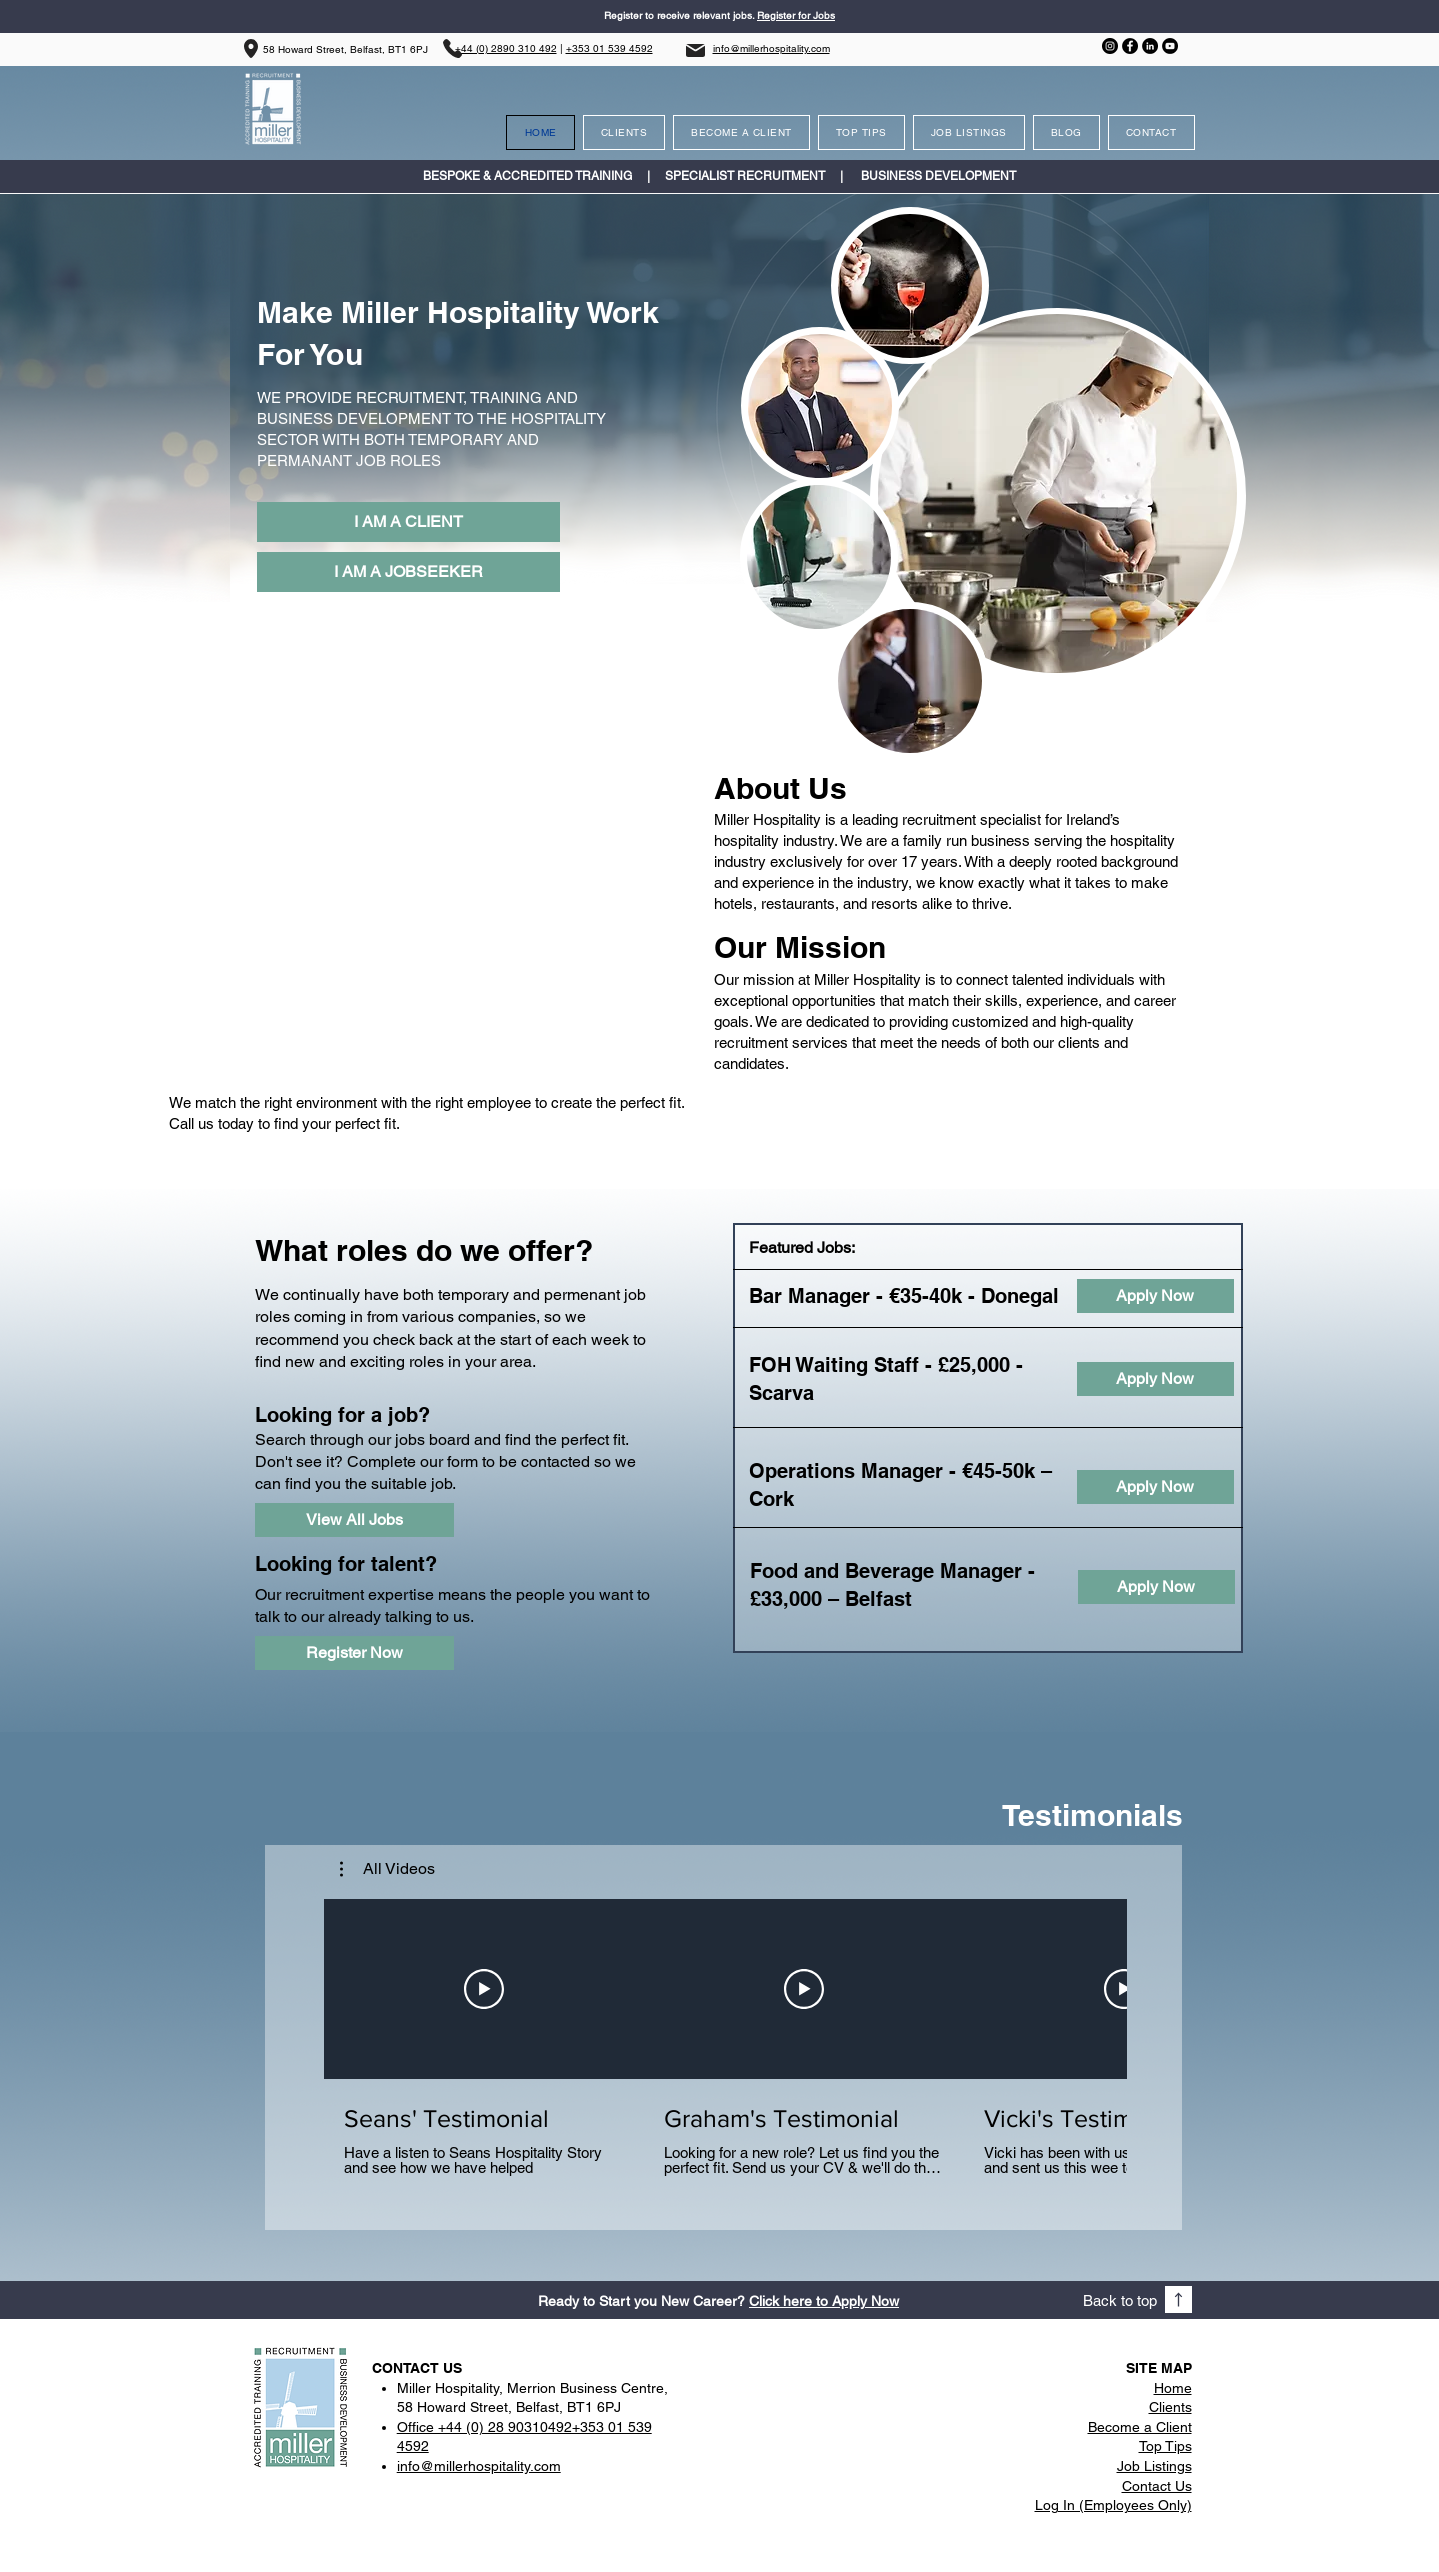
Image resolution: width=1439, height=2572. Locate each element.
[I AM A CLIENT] (408, 522)
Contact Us (1157, 2486)
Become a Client (1140, 2427)
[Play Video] (484, 1989)
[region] (1058, 495)
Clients (1170, 2407)
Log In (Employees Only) (1113, 2505)
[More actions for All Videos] (387, 1869)
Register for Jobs (796, 15)
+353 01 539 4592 (609, 48)
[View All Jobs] (354, 1520)
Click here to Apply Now (824, 2301)
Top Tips (1165, 2446)
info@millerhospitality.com (771, 48)
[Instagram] (1110, 46)
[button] (387, 1869)
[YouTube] (1170, 46)
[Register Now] (354, 1653)
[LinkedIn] (1150, 46)
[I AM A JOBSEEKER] (408, 572)
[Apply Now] (1155, 1296)
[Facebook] (1130, 46)
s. (752, 15)
